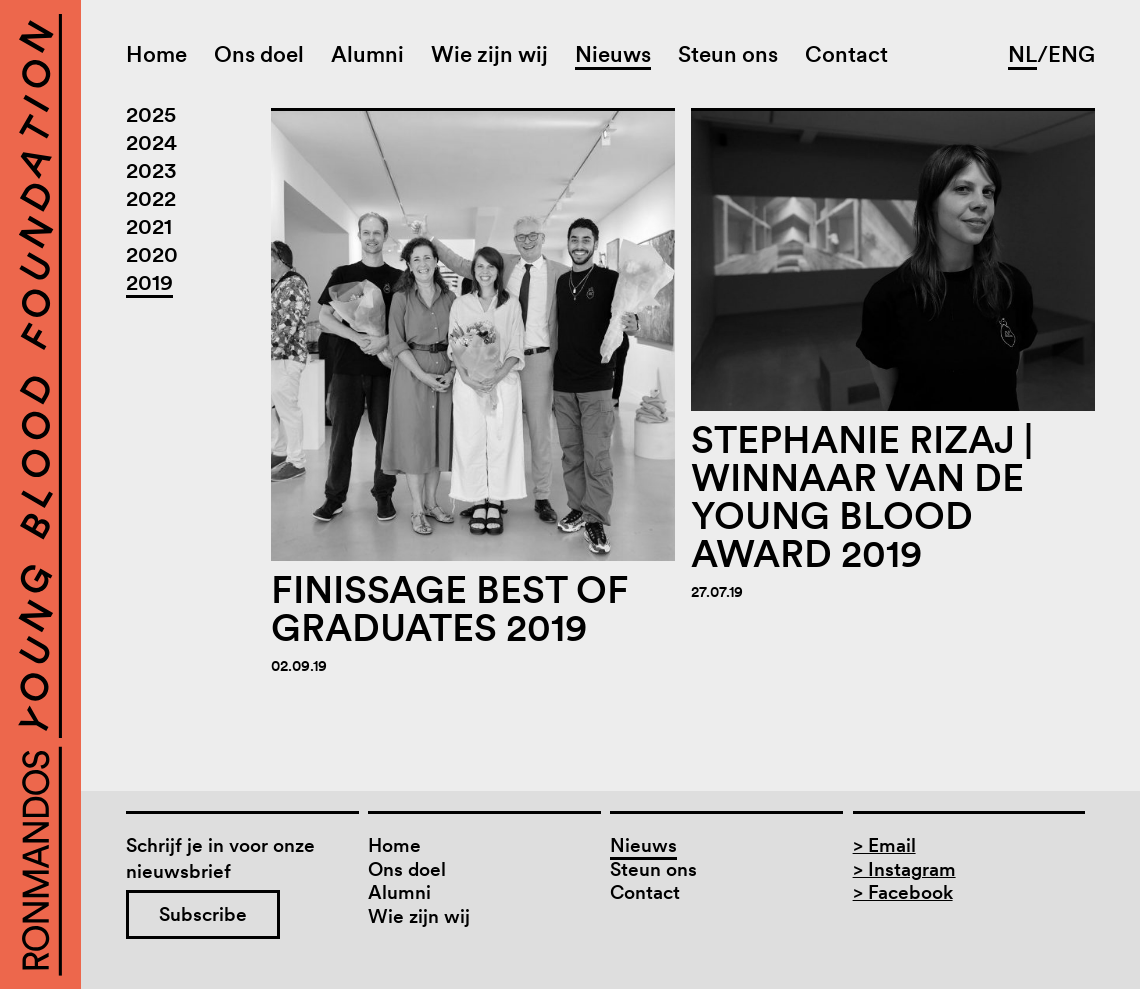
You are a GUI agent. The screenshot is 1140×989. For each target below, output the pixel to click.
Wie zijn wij (489, 54)
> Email (884, 845)
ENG (1071, 54)
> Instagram (904, 869)
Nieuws (613, 54)
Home (156, 54)
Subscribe (203, 914)
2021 (149, 226)
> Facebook (903, 892)
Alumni (367, 54)
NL (1022, 54)
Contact (846, 54)
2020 (152, 254)
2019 (149, 282)
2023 (151, 170)
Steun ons (728, 54)
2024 (151, 142)
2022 (151, 198)
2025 (151, 114)
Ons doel (259, 54)
